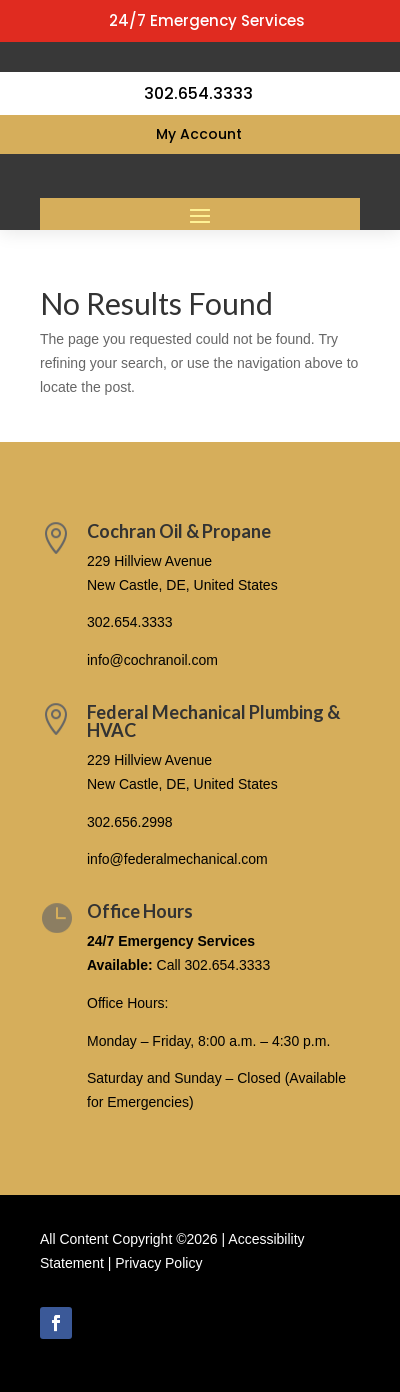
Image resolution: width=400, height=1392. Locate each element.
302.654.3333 (130, 622)
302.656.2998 (130, 822)
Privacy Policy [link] (158, 1263)
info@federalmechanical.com (177, 859)
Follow (112, 1322)
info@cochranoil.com (152, 660)
